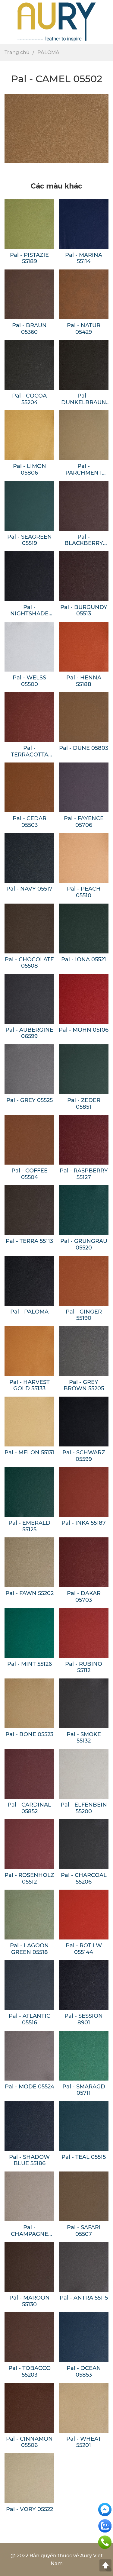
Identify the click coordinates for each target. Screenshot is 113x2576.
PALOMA (48, 52)
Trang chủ (17, 52)
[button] (105, 22)
